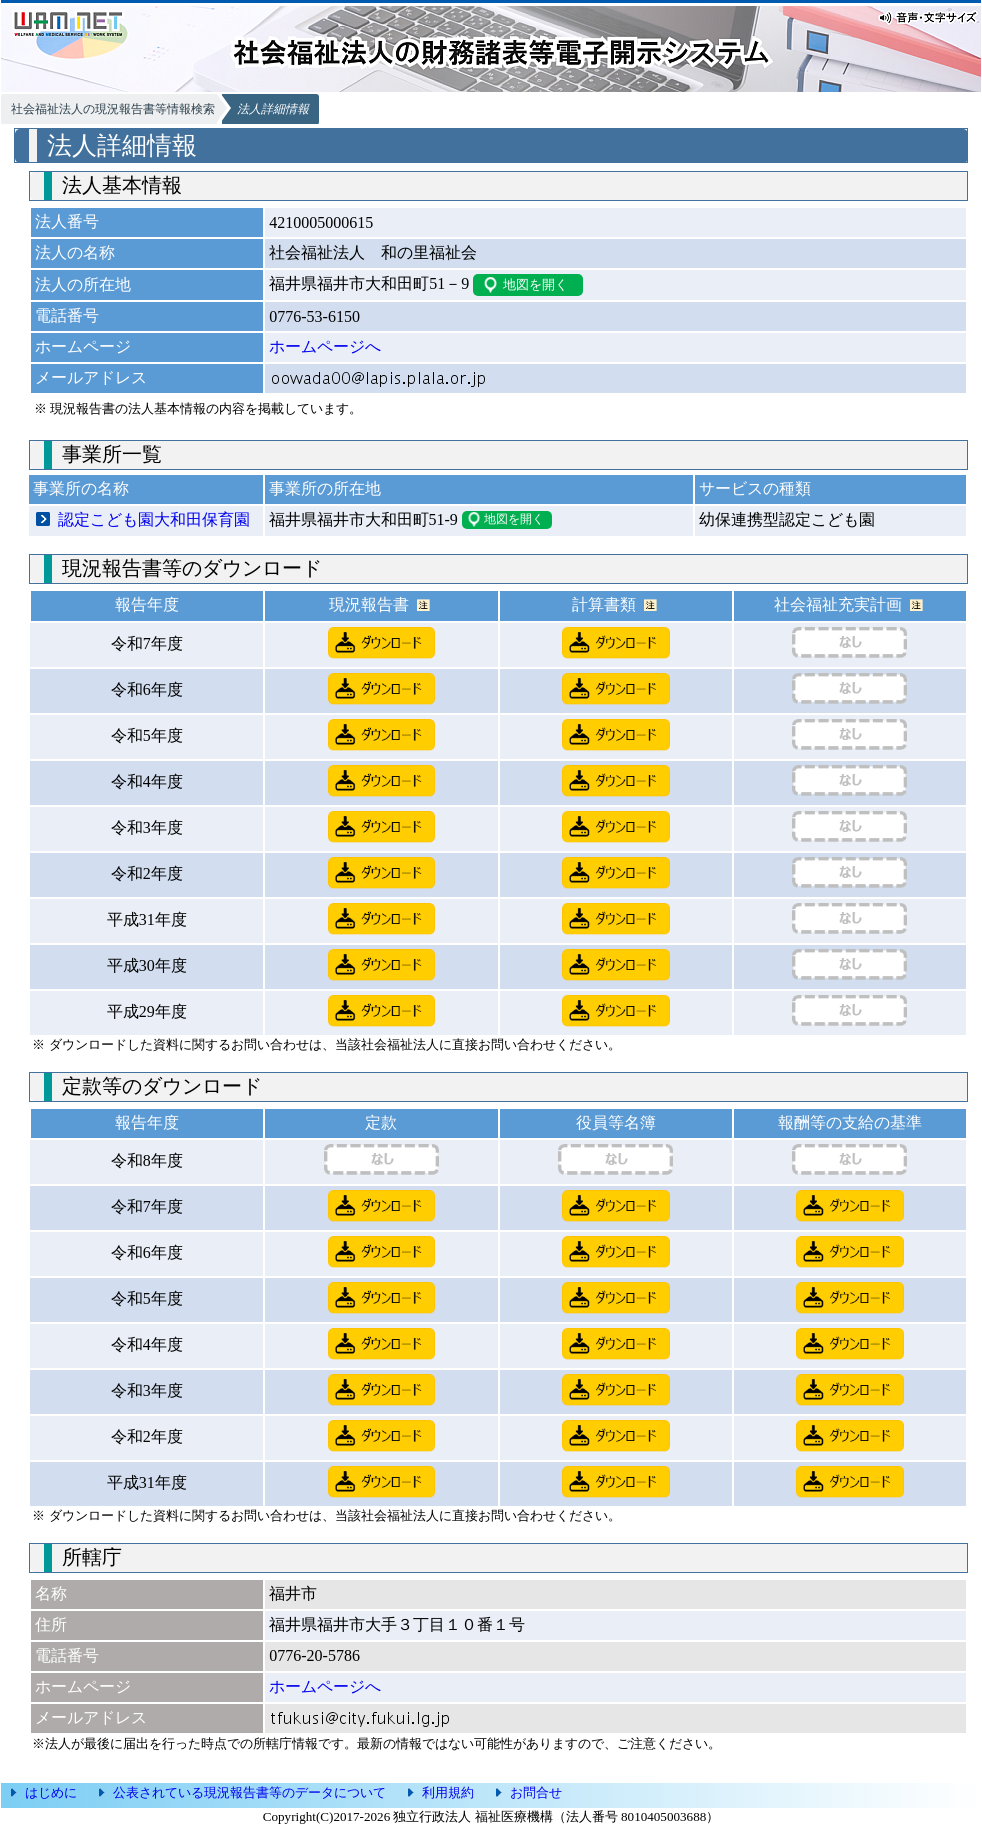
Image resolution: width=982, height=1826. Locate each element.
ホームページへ (325, 346)
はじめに (51, 1792)
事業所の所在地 (325, 488)
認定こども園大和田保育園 (154, 519)
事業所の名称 (81, 488)
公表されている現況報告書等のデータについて (249, 1792)
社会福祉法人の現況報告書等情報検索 (113, 109)
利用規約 (448, 1792)
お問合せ (536, 1792)
